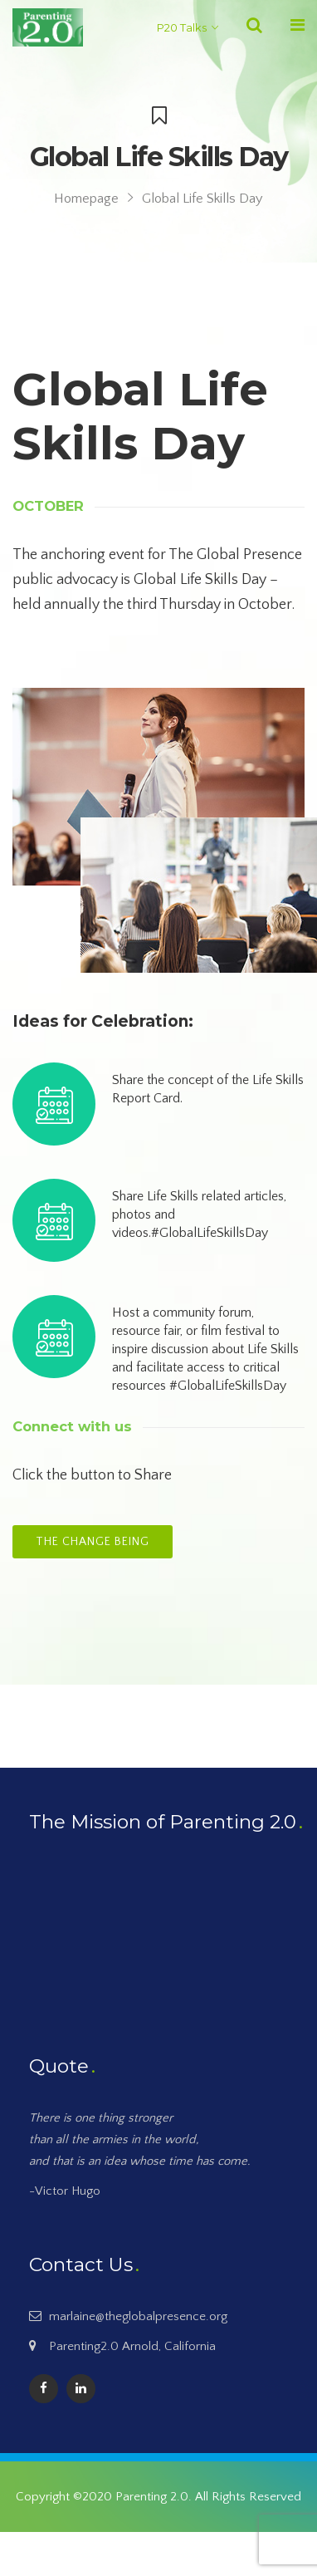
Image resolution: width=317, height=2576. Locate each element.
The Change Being (92, 1541)
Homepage (86, 198)
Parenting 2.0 (151, 2497)
